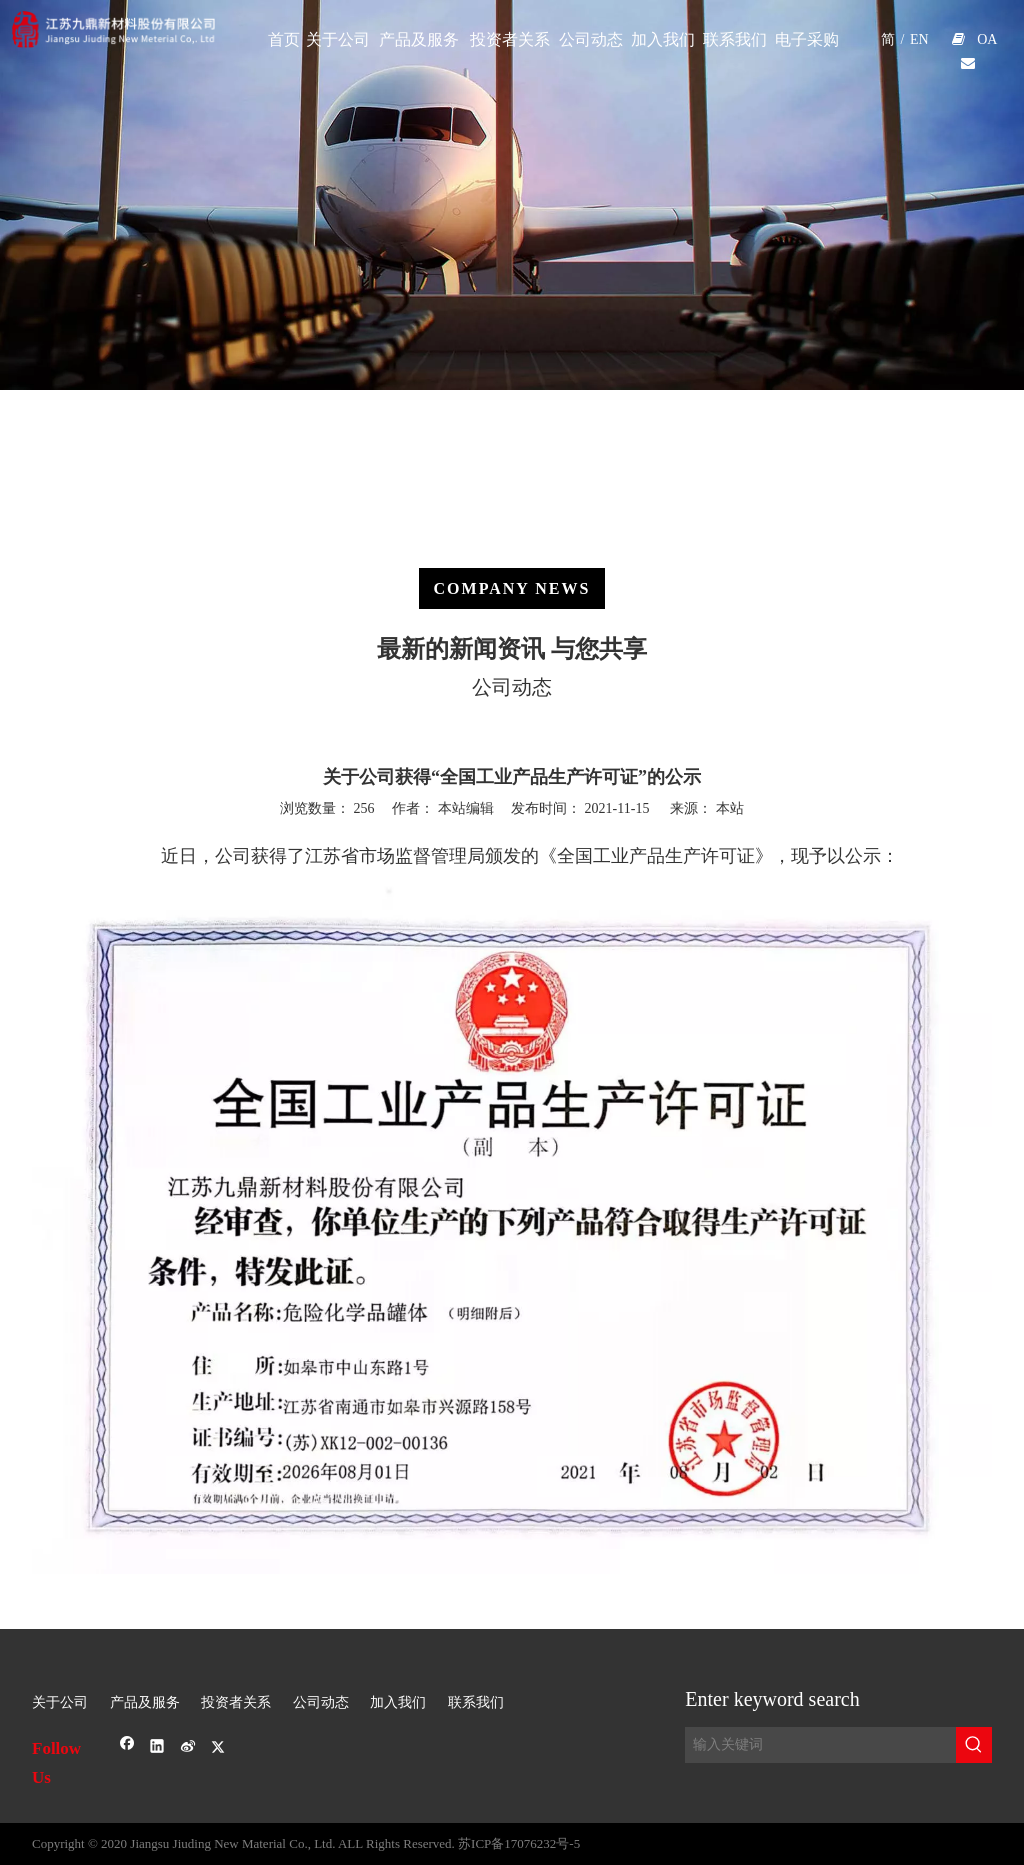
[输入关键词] (820, 1745)
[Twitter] (218, 1748)
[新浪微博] (188, 1748)
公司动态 (321, 1702)
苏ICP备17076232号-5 (519, 1843)
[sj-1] (512, 1645)
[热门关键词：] (974, 1745)
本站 (730, 808)
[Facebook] (127, 1748)
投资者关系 (236, 1702)
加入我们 (398, 1702)
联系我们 (476, 1702)
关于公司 (60, 1702)
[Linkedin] (157, 1748)
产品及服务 (145, 1702)
